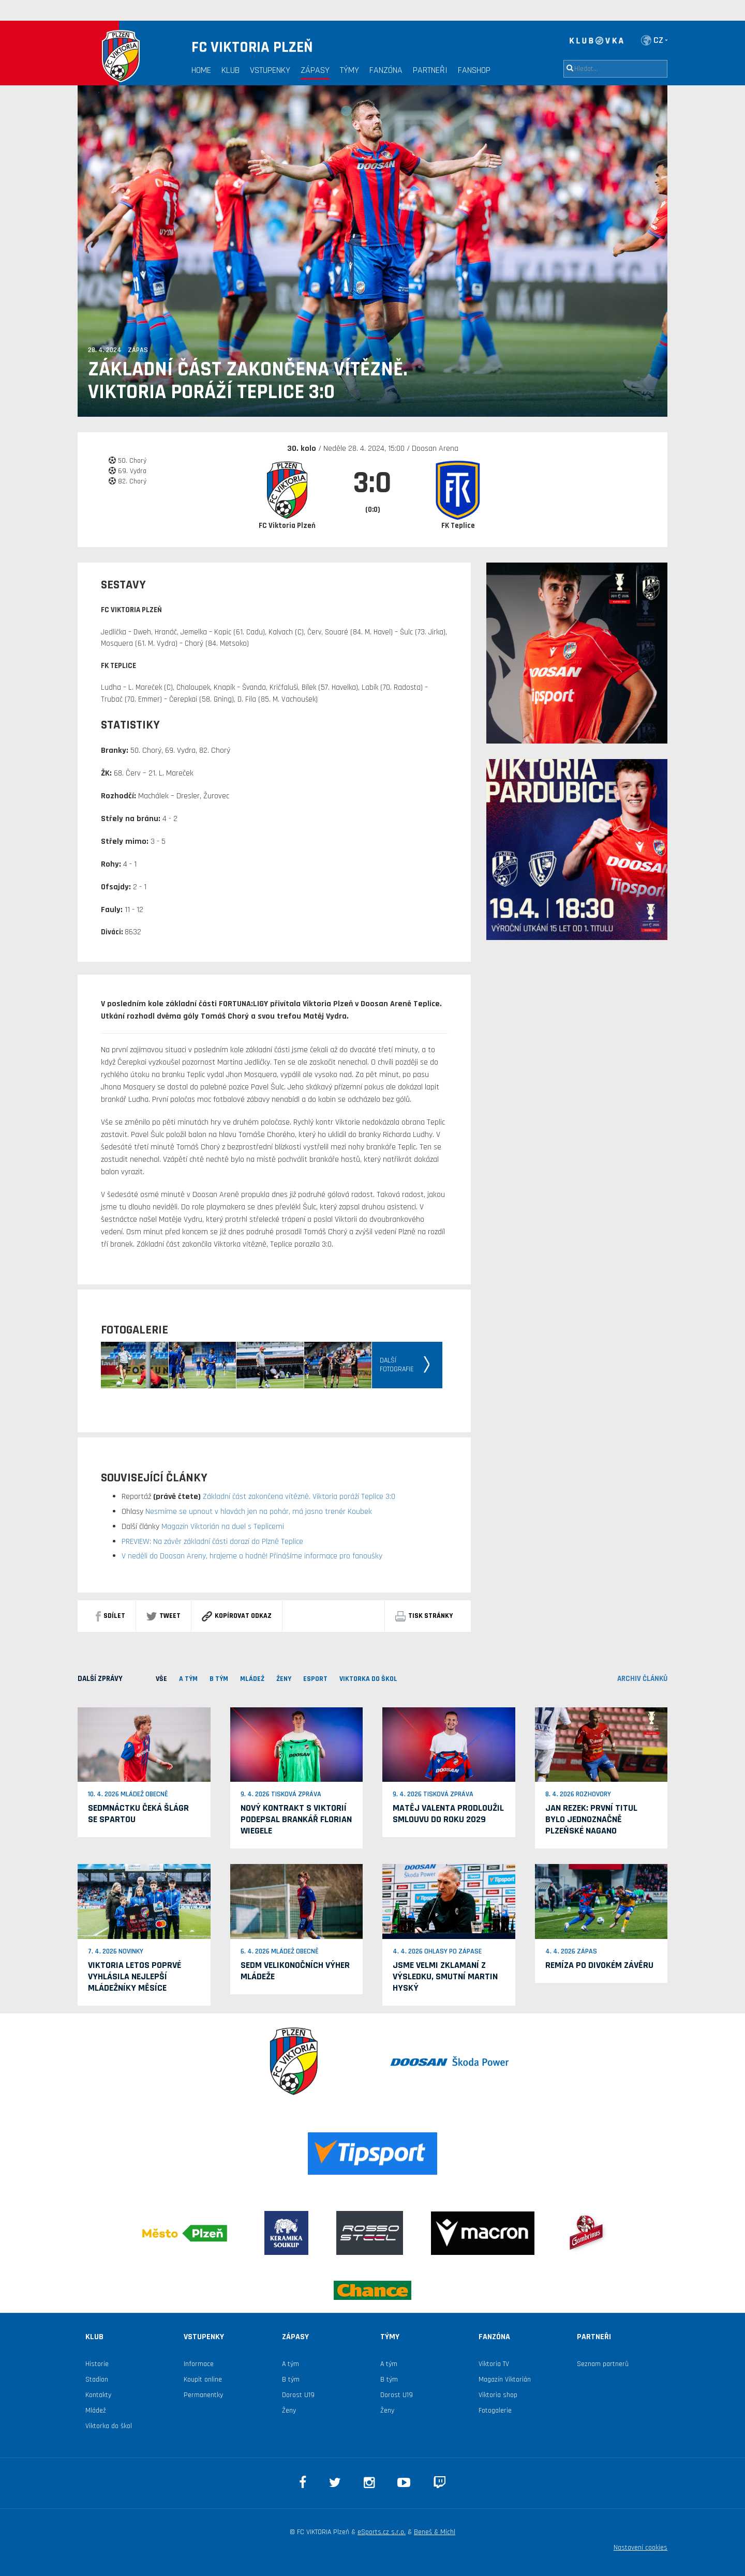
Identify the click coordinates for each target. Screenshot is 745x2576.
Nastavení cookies (640, 2547)
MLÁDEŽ (252, 1679)
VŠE (161, 1679)
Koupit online (203, 2379)
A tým (290, 2364)
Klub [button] (230, 70)
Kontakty (98, 2395)
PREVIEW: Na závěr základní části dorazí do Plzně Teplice (212, 1541)
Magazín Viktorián (505, 2379)
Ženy (283, 1679)
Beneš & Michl (434, 2532)
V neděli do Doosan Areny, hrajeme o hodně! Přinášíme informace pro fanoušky (252, 1556)
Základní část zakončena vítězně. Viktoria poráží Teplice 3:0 (248, 381)
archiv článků (642, 1679)
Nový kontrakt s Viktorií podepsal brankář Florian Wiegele (296, 1819)
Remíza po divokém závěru (599, 1965)
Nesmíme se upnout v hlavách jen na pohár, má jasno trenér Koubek (257, 1511)
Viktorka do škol (108, 2426)
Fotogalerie (495, 2410)
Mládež (95, 2410)
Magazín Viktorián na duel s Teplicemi (221, 1526)
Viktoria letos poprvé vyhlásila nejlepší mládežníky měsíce (134, 1976)
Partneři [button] (430, 70)
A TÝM (188, 1679)
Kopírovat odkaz (237, 1615)
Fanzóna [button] (386, 70)
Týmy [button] (349, 70)
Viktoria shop (498, 2395)
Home (201, 70)
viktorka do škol (368, 1679)
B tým (291, 2379)
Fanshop (474, 70)
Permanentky (203, 2395)
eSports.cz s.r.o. (381, 2532)
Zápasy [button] (315, 70)
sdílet (110, 1615)
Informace (199, 2364)
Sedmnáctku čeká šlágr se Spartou (138, 1813)
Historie (97, 2364)
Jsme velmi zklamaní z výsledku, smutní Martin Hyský (445, 1976)
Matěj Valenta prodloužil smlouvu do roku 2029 (448, 1813)
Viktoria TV (494, 2364)
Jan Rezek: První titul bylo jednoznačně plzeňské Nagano (591, 1819)
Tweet (163, 1615)
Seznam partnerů (603, 2364)
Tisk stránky (424, 1615)
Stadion (96, 2379)
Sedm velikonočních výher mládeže (295, 1970)
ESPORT (315, 1679)
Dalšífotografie (397, 1365)
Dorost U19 (298, 2395)
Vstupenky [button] (270, 70)
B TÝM (219, 1679)
